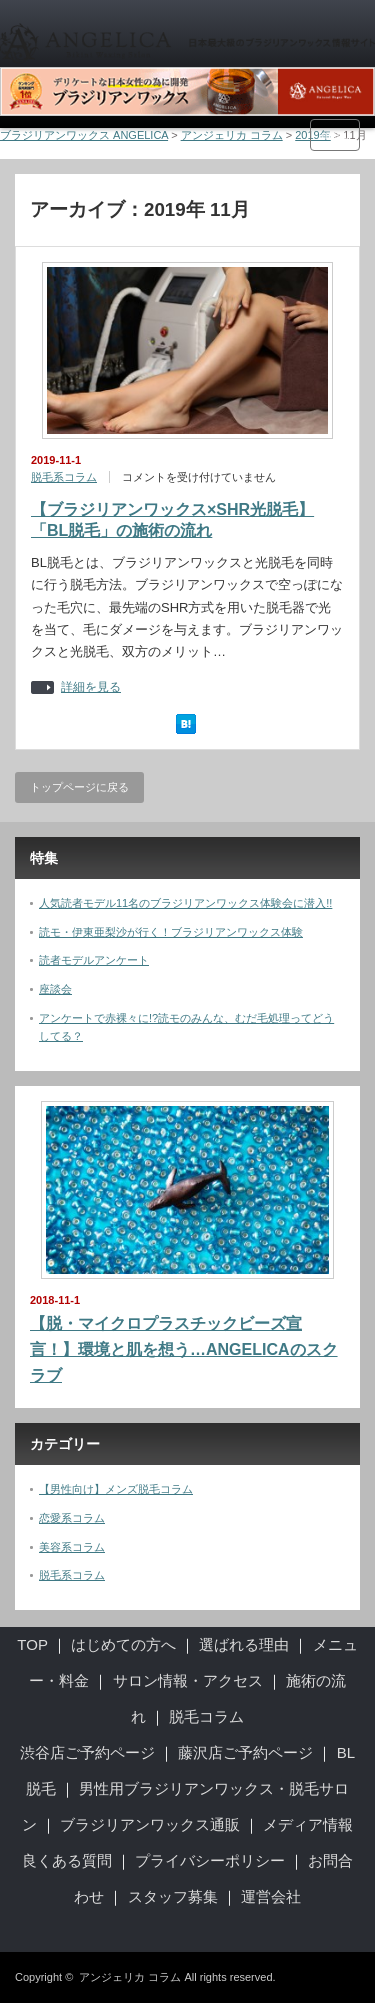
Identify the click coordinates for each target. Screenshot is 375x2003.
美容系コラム (72, 1547)
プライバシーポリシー (210, 1860)
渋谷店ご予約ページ (87, 1752)
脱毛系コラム (64, 477)
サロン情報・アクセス (188, 1680)
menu (335, 135)
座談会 (55, 989)
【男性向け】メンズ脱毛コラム (116, 1489)
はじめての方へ (123, 1644)
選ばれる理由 (244, 1644)
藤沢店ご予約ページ (245, 1752)
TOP (32, 1644)
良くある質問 (67, 1860)
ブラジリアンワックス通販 (150, 1824)
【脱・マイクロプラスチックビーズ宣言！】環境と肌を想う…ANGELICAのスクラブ (184, 1349)
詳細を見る (91, 687)
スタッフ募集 (173, 1896)
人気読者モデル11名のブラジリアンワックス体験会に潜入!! (185, 903)
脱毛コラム (206, 1716)
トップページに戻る (79, 787)
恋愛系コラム (72, 1518)
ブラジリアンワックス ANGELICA (84, 135)
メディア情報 (308, 1824)
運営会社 (271, 1896)
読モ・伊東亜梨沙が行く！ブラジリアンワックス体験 (171, 932)
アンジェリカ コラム (130, 1977)
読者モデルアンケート (94, 960)
